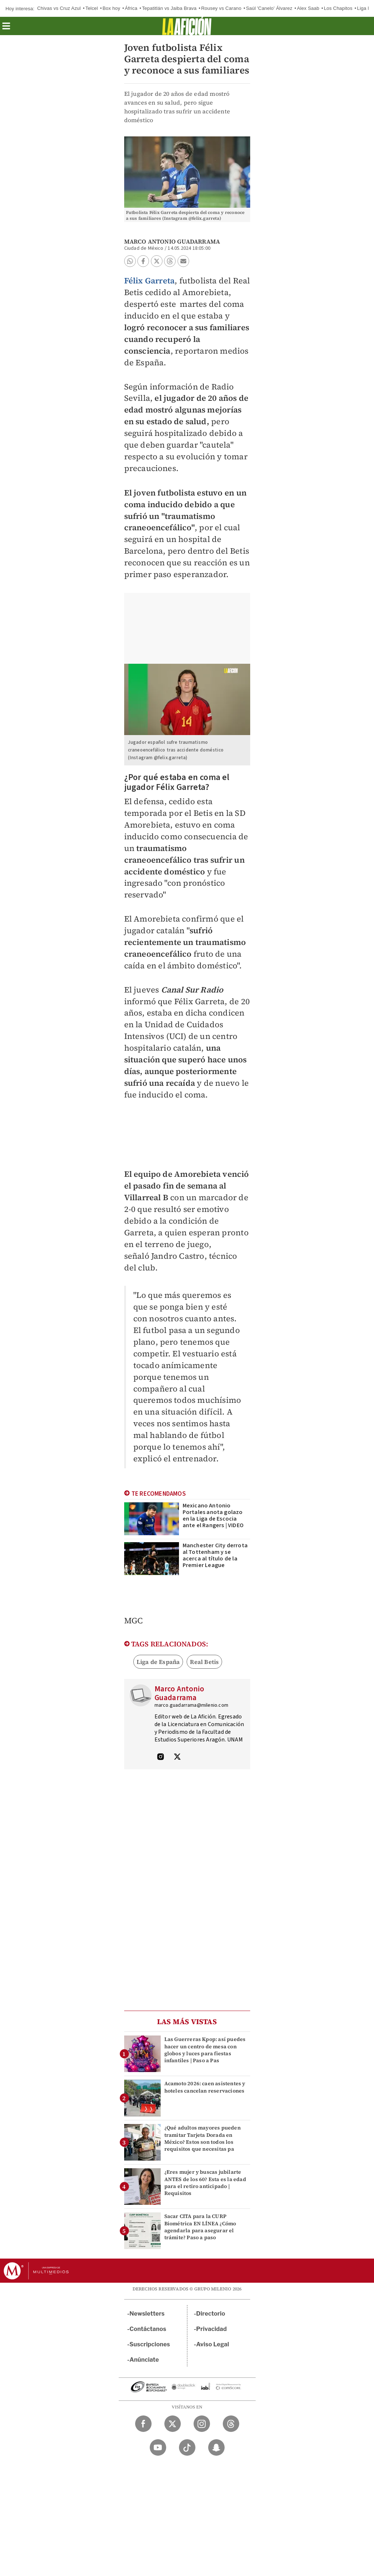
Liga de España (158, 1662)
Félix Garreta (149, 280)
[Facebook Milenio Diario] (143, 2423)
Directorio (210, 2313)
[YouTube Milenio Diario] (158, 2447)
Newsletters (147, 2313)
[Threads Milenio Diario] (231, 2423)
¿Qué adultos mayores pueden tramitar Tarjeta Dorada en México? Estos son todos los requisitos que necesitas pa (202, 2138)
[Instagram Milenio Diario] (202, 2423)
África (131, 8)
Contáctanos (148, 2328)
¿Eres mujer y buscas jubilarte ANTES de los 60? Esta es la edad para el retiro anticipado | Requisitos (205, 2182)
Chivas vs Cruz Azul (59, 8)
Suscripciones (150, 2344)
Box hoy (111, 8)
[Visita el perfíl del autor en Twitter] (177, 1757)
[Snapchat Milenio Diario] (216, 2447)
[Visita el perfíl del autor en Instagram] (161, 1757)
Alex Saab (308, 8)
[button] (6, 28)
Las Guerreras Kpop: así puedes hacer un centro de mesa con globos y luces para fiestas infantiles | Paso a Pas (205, 2049)
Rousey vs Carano (221, 8)
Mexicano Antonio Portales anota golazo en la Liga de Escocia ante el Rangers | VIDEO (213, 1515)
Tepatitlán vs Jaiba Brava (169, 8)
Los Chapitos (338, 8)
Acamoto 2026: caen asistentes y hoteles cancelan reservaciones (204, 2087)
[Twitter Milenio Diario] (172, 2423)
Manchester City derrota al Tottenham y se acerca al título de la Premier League (215, 1555)
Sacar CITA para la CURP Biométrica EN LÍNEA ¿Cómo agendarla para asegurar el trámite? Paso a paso (200, 2226)
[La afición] (187, 26)
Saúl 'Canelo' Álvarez (269, 8)
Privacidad (211, 2328)
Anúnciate (144, 2359)
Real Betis (204, 1662)
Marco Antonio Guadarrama (172, 241)
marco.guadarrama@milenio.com (191, 1705)
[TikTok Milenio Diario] (187, 2447)
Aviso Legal (212, 2344)
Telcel (91, 8)
